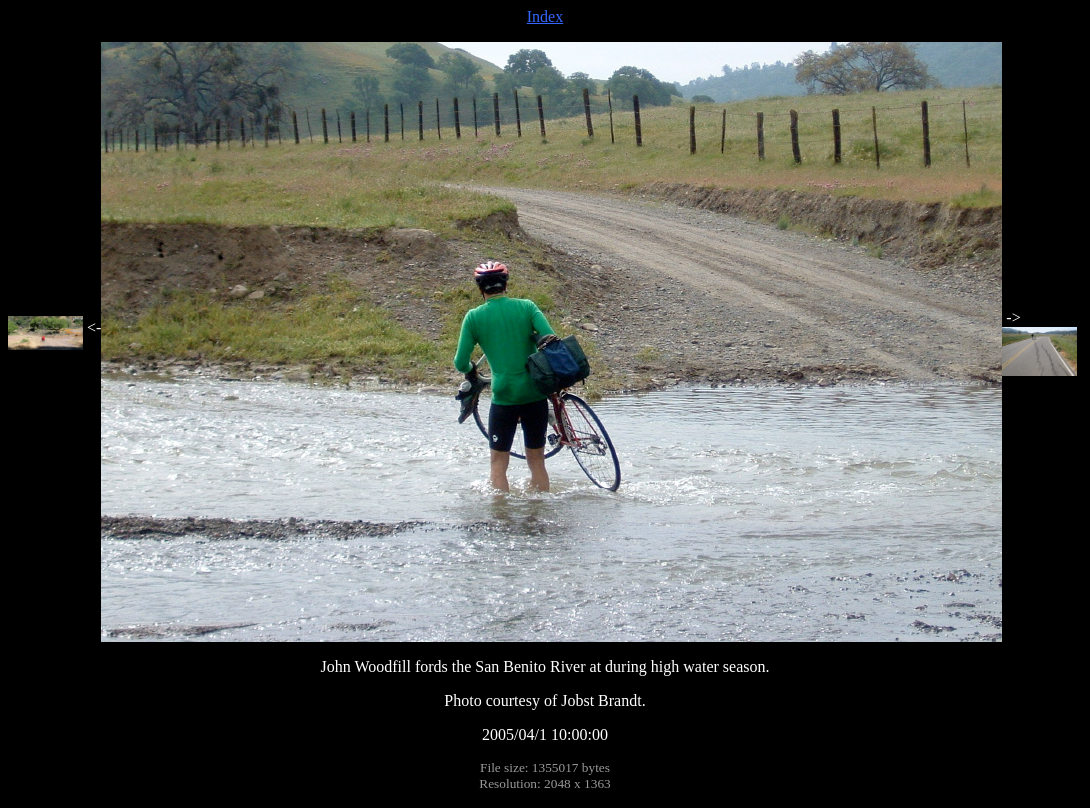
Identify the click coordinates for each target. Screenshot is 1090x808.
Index (545, 16)
